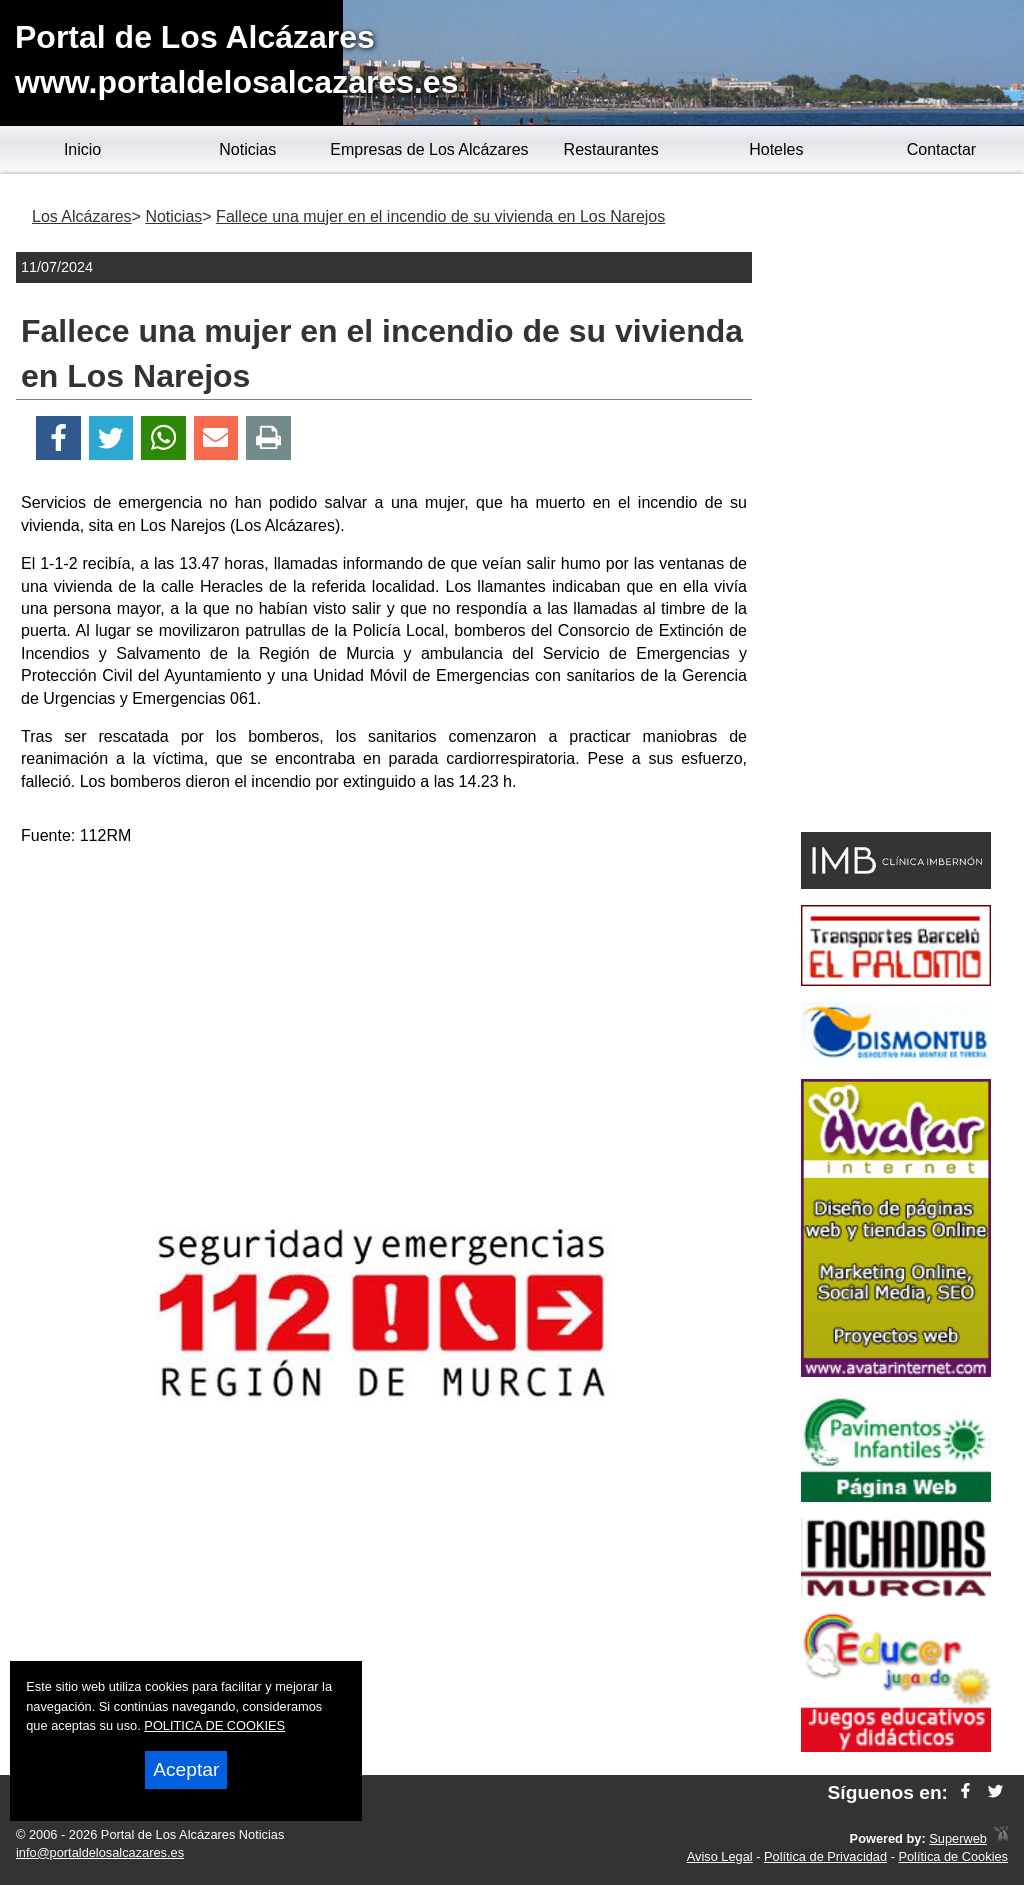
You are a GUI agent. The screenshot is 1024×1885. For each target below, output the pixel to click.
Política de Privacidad (825, 1856)
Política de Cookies (953, 1856)
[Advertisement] (384, 1004)
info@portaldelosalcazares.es (100, 1852)
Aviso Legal (720, 1856)
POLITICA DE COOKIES (214, 1725)
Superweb (958, 1838)
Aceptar (186, 1769)
